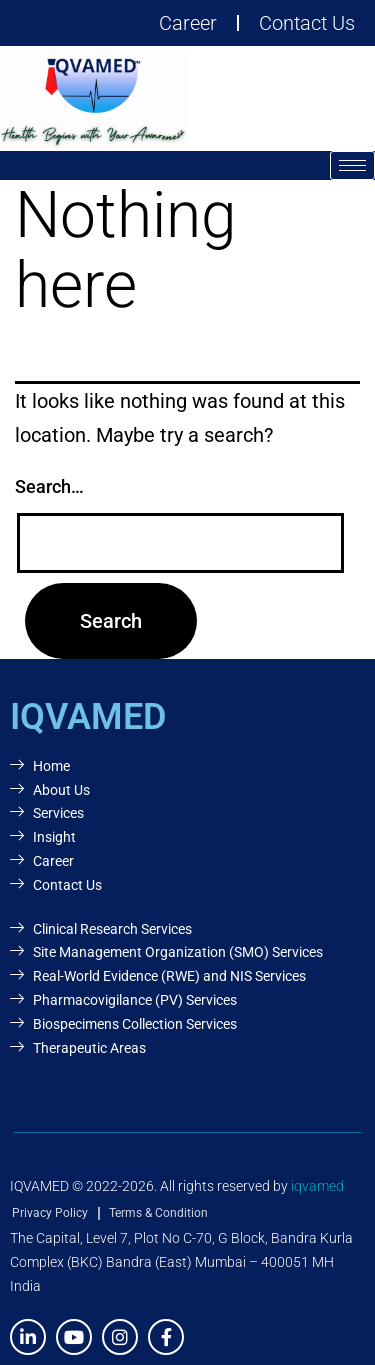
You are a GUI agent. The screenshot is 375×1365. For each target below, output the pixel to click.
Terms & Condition (158, 1213)
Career (188, 23)
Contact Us (307, 23)
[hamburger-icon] (352, 165)
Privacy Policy (50, 1213)
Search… (49, 486)
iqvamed (317, 1186)
